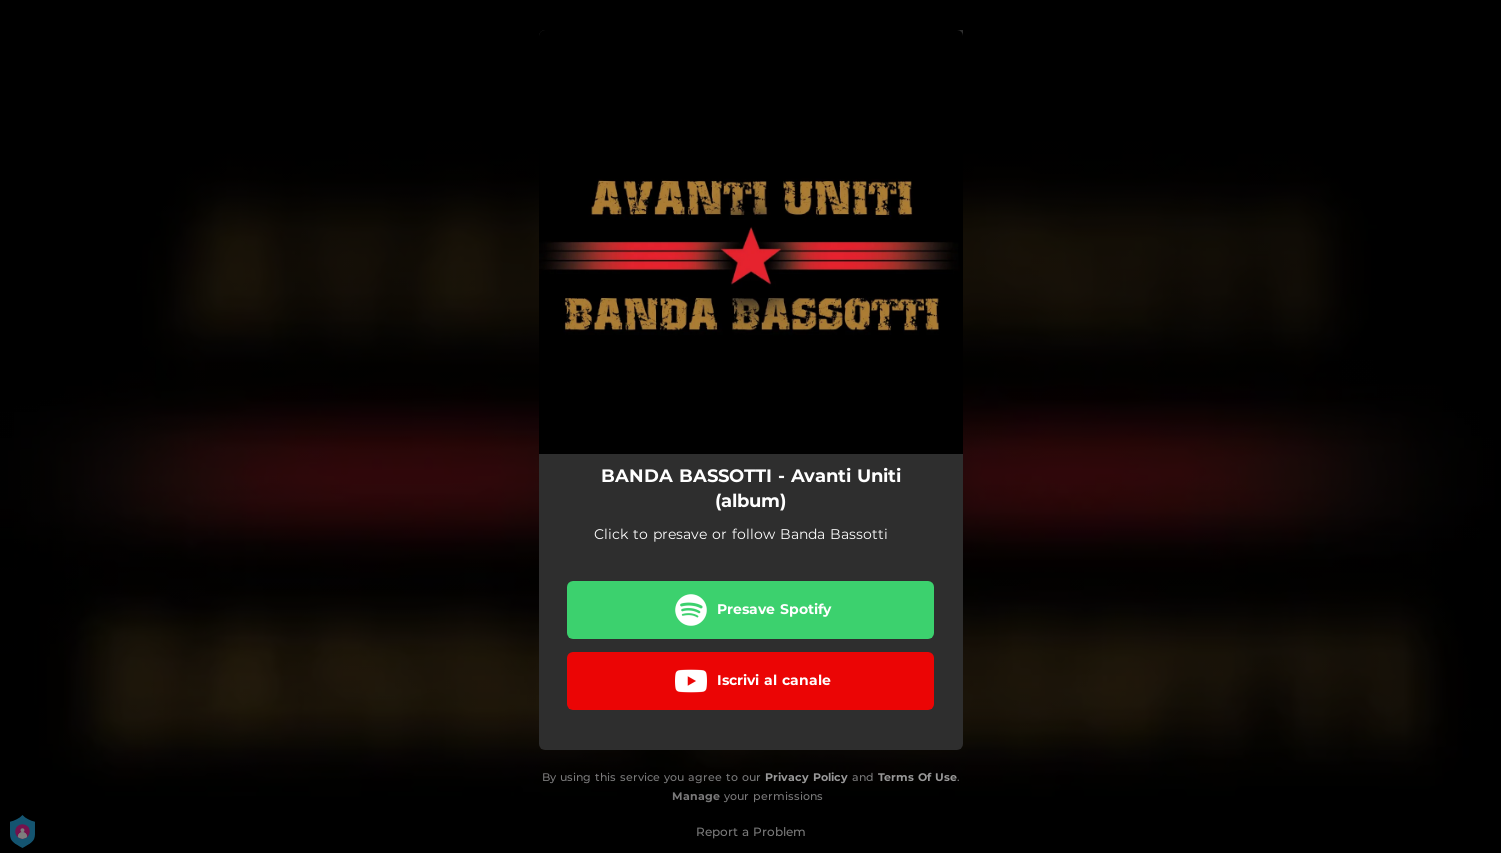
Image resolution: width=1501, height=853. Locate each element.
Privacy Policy (806, 777)
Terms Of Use (917, 777)
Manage (696, 796)
